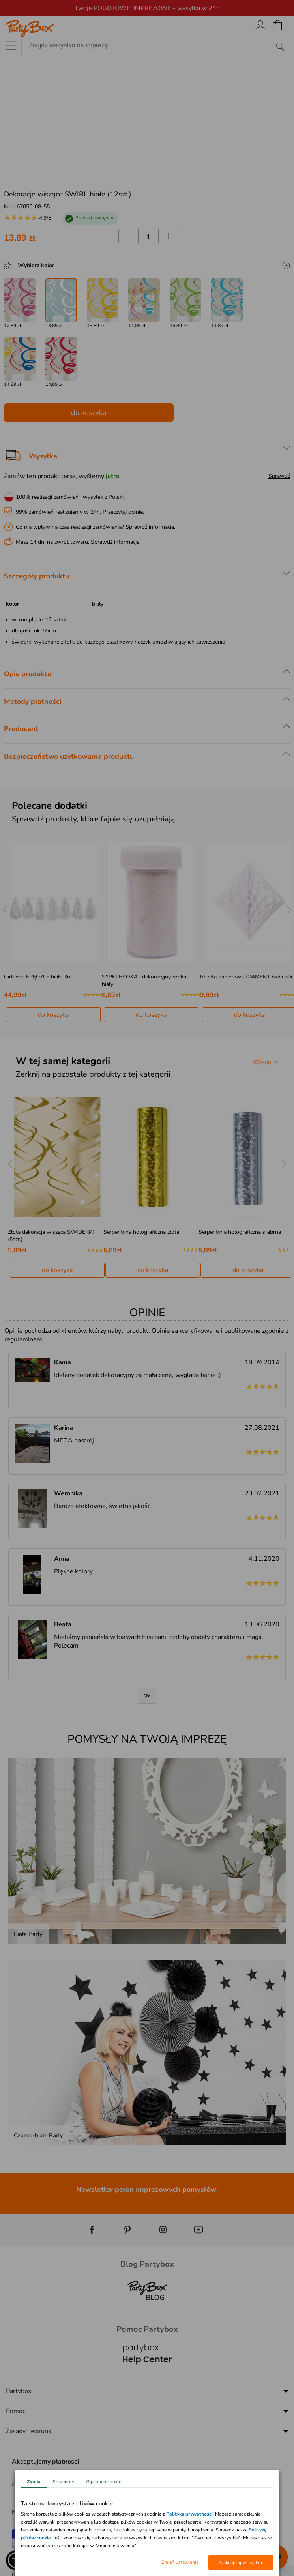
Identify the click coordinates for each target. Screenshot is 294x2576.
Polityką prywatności (189, 2514)
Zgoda (34, 2482)
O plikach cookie (103, 2482)
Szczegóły (63, 2482)
